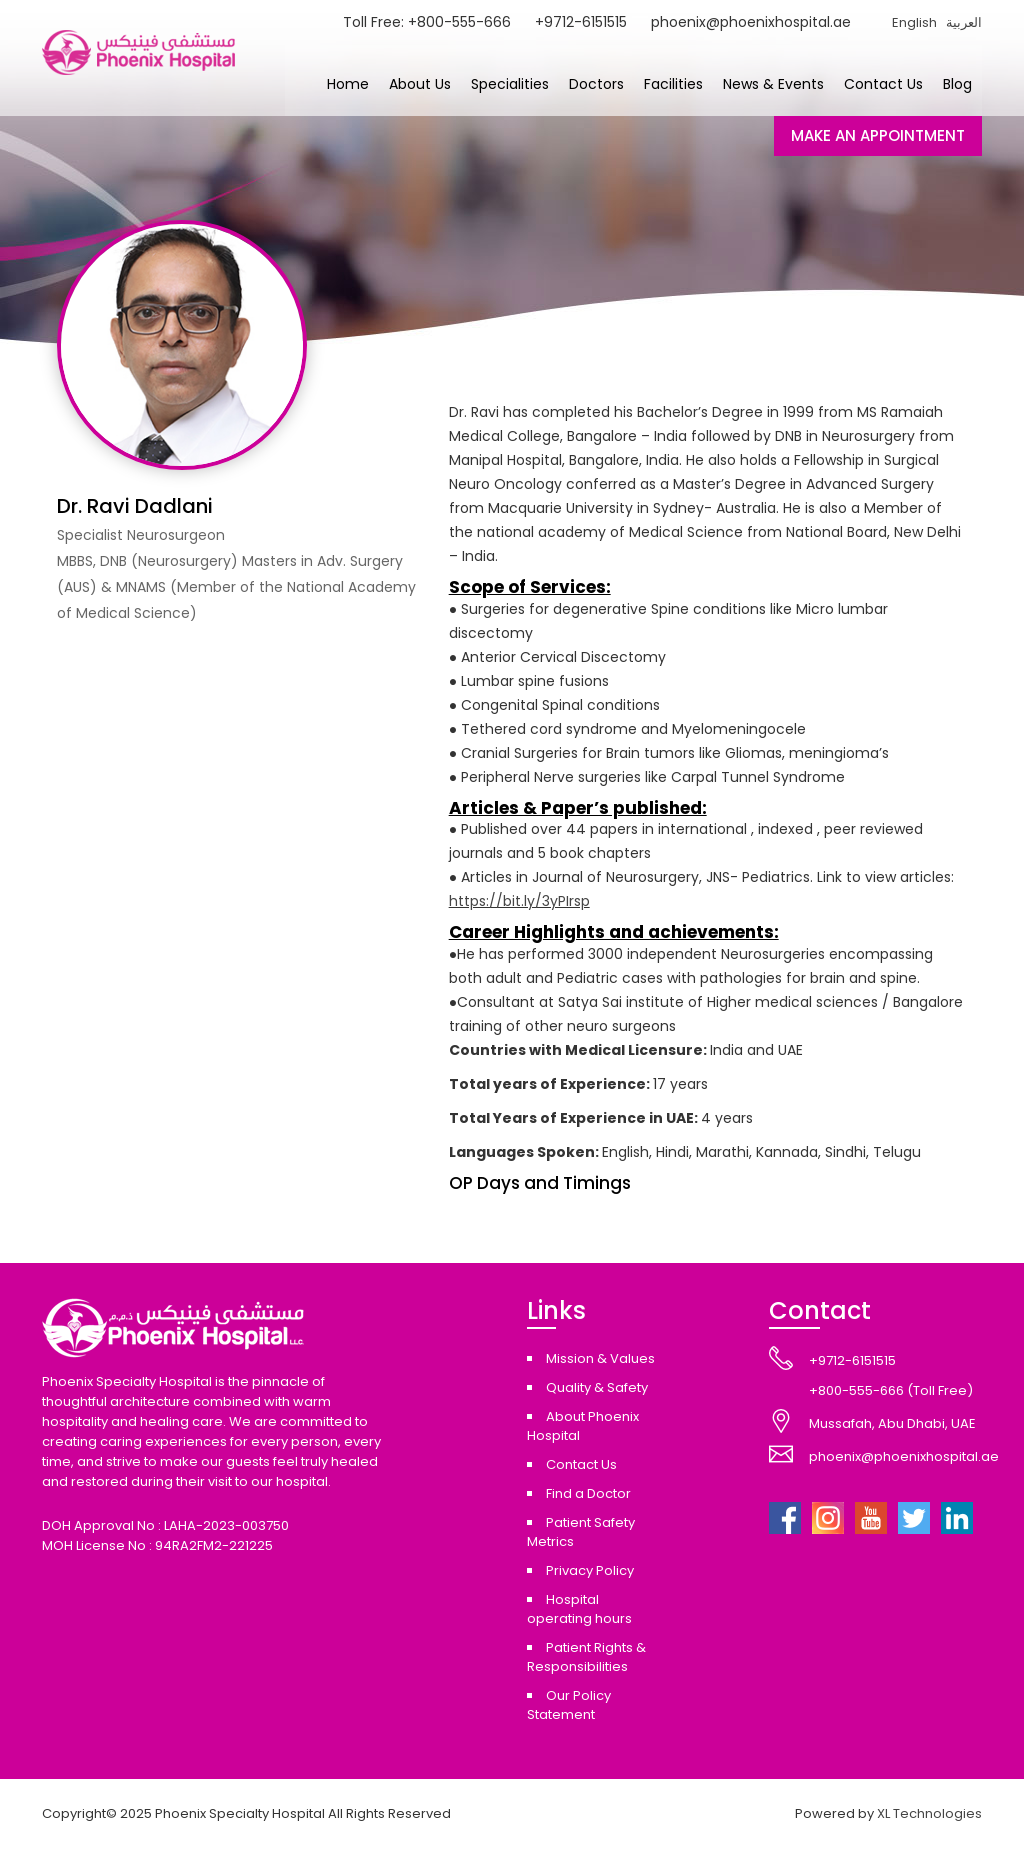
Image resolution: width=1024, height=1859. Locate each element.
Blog (957, 84)
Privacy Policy (590, 1570)
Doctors (596, 84)
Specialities (510, 84)
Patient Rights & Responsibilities (586, 1657)
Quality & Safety (597, 1387)
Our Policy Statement (569, 1705)
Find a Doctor (588, 1493)
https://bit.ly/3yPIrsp (519, 901)
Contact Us (883, 84)
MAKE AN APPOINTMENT (878, 135)
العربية (964, 22)
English (914, 22)
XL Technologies (929, 1813)
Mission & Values (600, 1358)
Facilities (673, 84)
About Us (420, 84)
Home (348, 84)
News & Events (773, 84)
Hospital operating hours (579, 1609)
